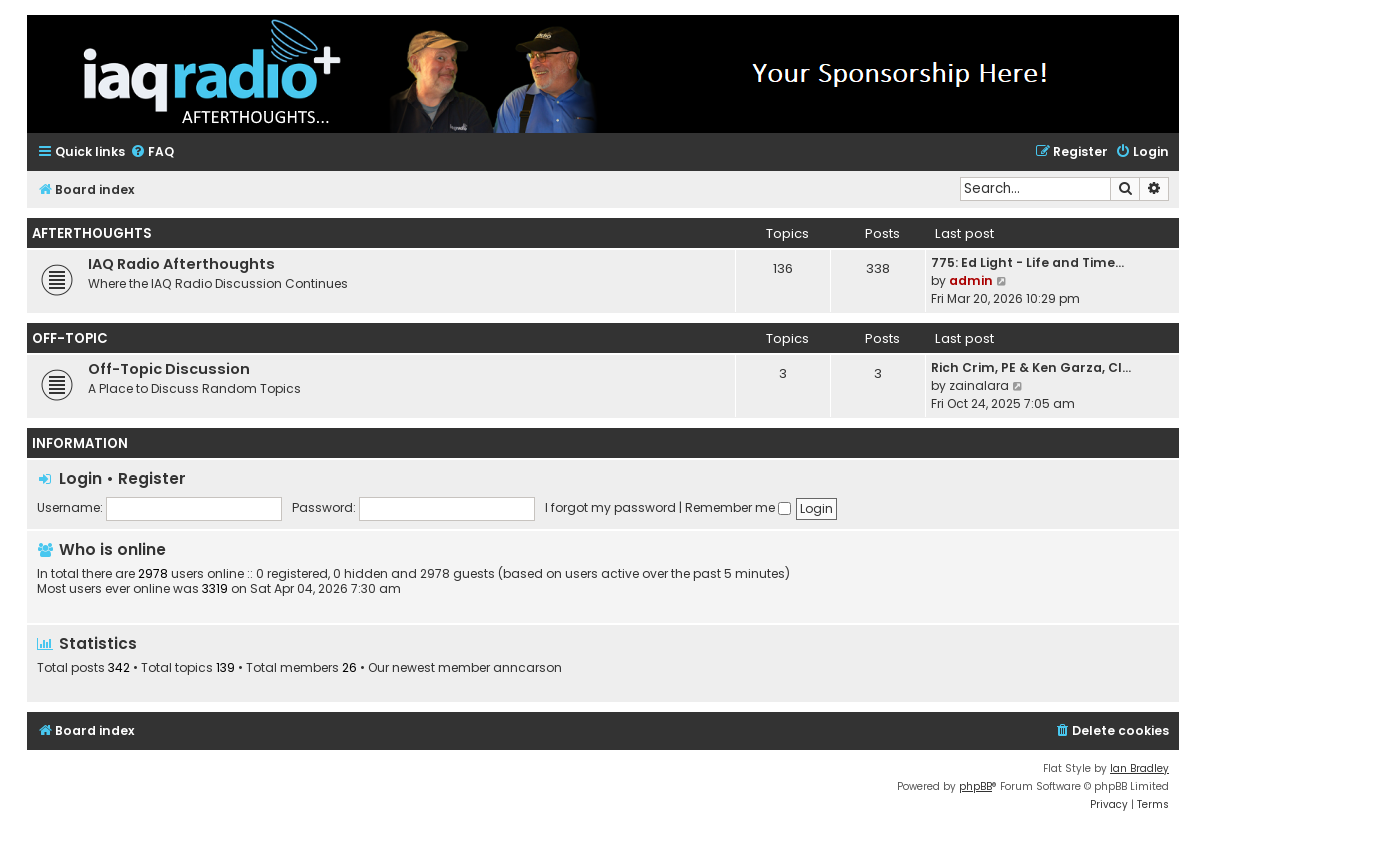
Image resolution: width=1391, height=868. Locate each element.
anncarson (527, 668)
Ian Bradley (1139, 768)
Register (152, 478)
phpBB (975, 786)
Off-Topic (70, 338)
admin (971, 280)
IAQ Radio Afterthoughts (181, 264)
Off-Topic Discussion (169, 369)
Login (80, 478)
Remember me (738, 507)
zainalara (979, 385)
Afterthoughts (92, 233)
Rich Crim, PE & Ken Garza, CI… (1031, 367)
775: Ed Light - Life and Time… (1027, 262)
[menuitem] (152, 152)
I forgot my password (610, 507)
